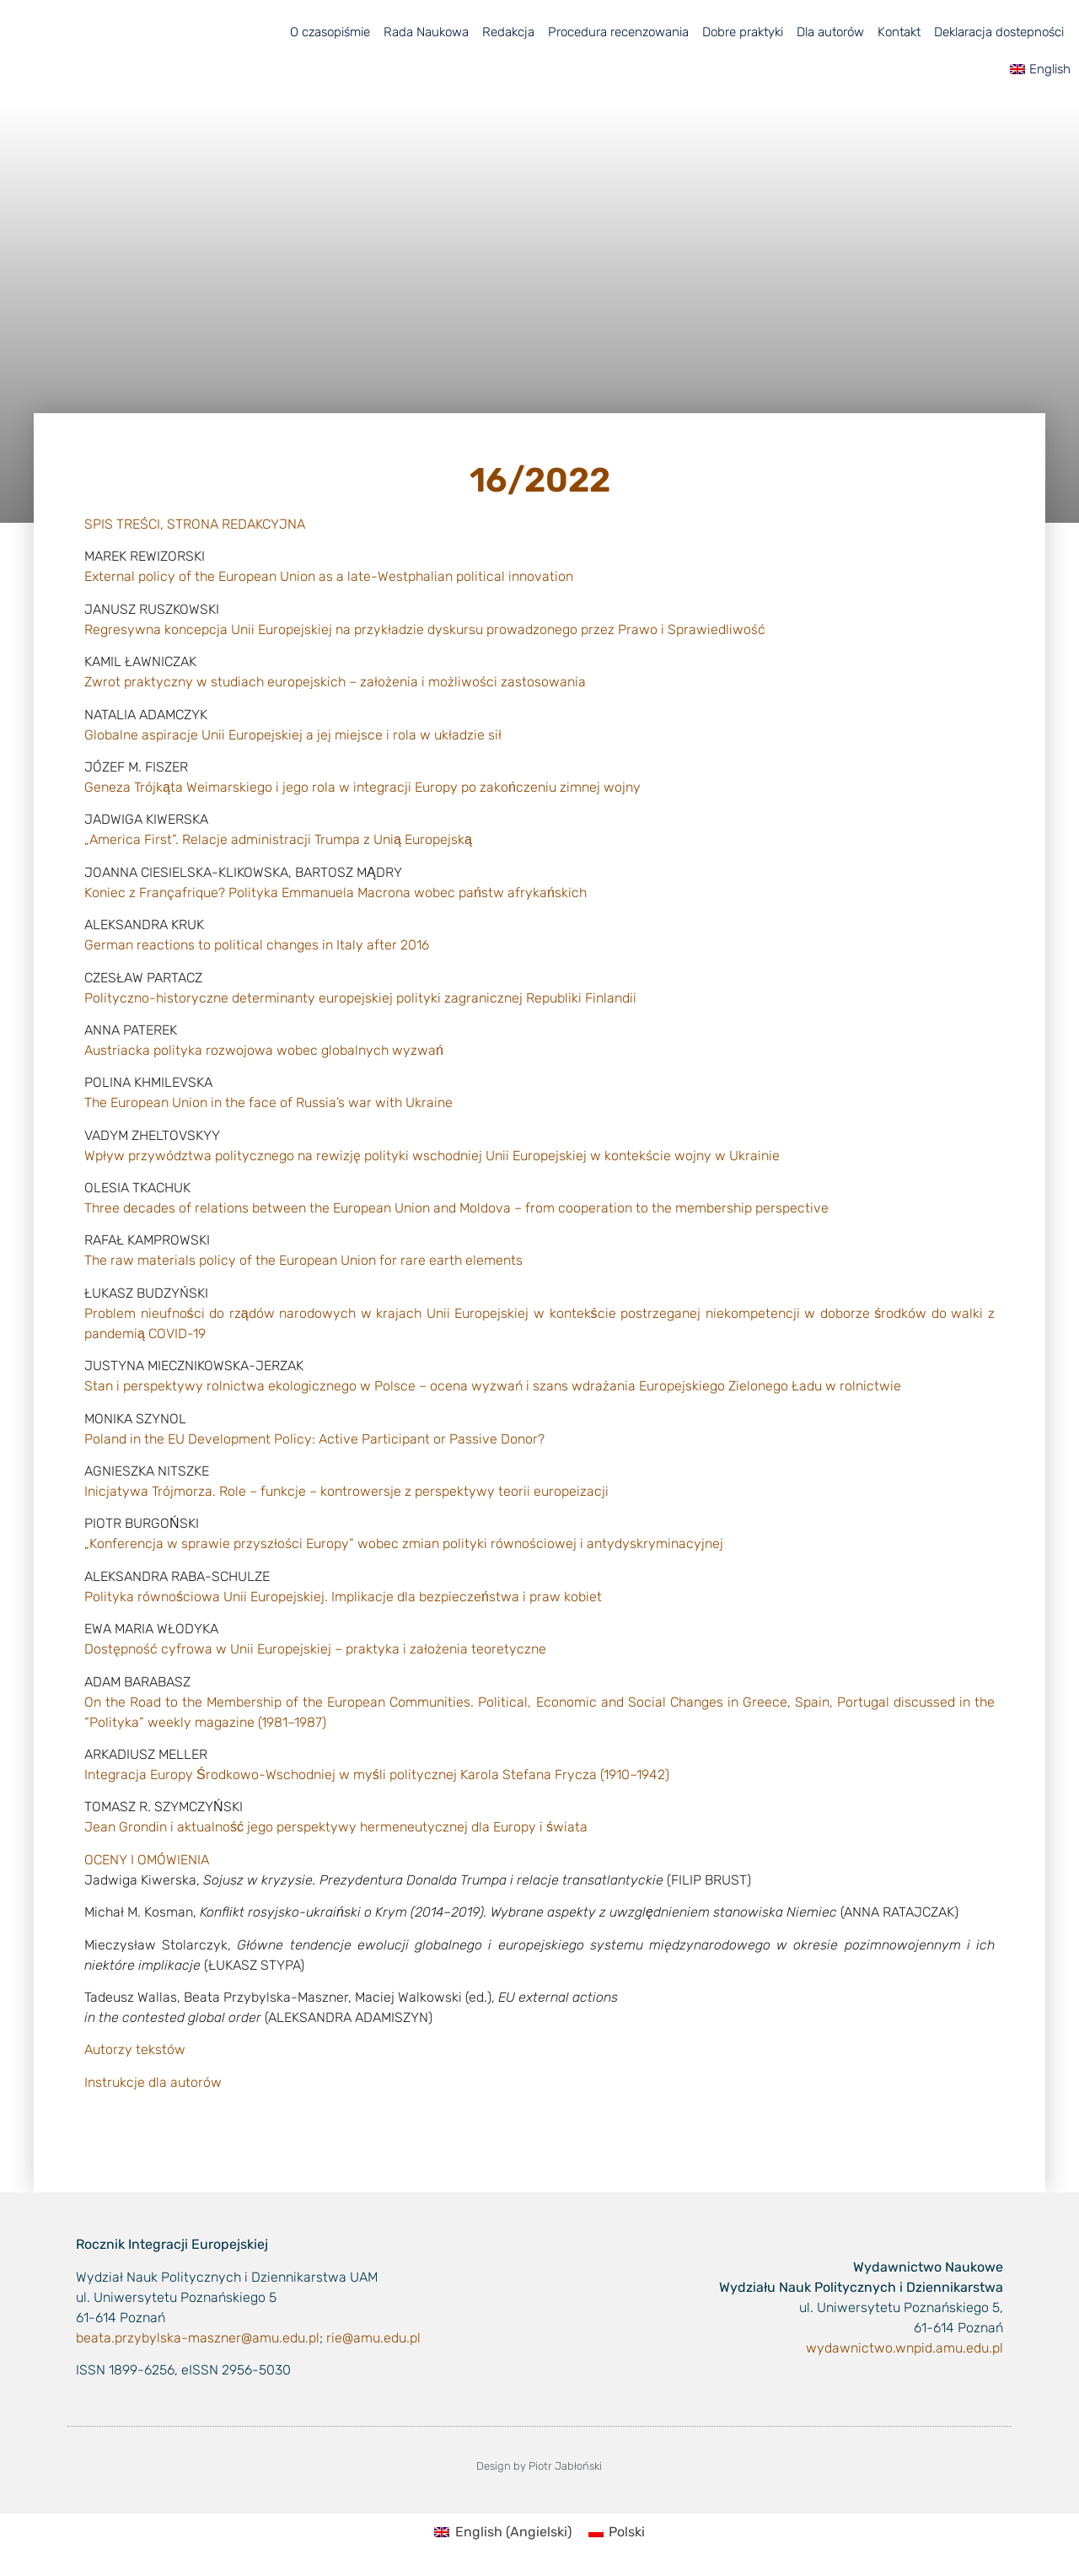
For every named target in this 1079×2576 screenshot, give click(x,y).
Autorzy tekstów (134, 2049)
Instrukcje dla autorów (153, 2082)
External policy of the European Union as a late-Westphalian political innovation (328, 576)
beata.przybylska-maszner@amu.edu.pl (197, 2338)
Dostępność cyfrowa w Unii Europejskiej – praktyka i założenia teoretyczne (315, 1649)
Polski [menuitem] (627, 2532)
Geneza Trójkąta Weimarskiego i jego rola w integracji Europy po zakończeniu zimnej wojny (362, 787)
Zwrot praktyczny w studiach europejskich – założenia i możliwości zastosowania (335, 682)
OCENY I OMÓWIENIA (146, 1860)
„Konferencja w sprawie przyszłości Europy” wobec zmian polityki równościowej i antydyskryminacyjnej (403, 1543)
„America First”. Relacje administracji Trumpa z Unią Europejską (278, 839)
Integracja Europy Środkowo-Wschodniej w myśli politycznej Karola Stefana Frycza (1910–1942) (376, 1775)
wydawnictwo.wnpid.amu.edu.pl (904, 2348)
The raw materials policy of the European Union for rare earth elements (303, 1260)
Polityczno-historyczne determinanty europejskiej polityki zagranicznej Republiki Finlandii (360, 998)
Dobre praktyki (742, 32)
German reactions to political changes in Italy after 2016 (256, 945)
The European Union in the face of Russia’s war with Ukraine (268, 1102)
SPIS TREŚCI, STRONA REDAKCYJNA (194, 524)
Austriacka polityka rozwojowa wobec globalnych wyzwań (263, 1050)
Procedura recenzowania (618, 32)
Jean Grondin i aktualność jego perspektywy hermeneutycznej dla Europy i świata (336, 1827)
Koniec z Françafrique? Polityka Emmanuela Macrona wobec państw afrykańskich (335, 893)
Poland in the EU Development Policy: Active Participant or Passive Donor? (314, 1439)
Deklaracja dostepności (999, 32)
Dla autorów (830, 32)
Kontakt (899, 32)
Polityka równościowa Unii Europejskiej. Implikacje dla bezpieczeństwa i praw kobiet (343, 1597)
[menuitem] (1040, 69)
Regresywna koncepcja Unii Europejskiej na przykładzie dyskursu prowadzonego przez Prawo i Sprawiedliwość (424, 629)
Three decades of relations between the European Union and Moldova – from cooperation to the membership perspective (456, 1208)
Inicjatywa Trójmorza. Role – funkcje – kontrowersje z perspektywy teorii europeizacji (346, 1491)
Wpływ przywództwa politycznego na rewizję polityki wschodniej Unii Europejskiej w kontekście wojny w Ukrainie (432, 1156)
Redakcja (508, 32)
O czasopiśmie (330, 32)
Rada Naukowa (426, 32)
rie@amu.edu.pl (373, 2338)
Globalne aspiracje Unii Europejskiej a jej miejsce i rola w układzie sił (293, 735)
